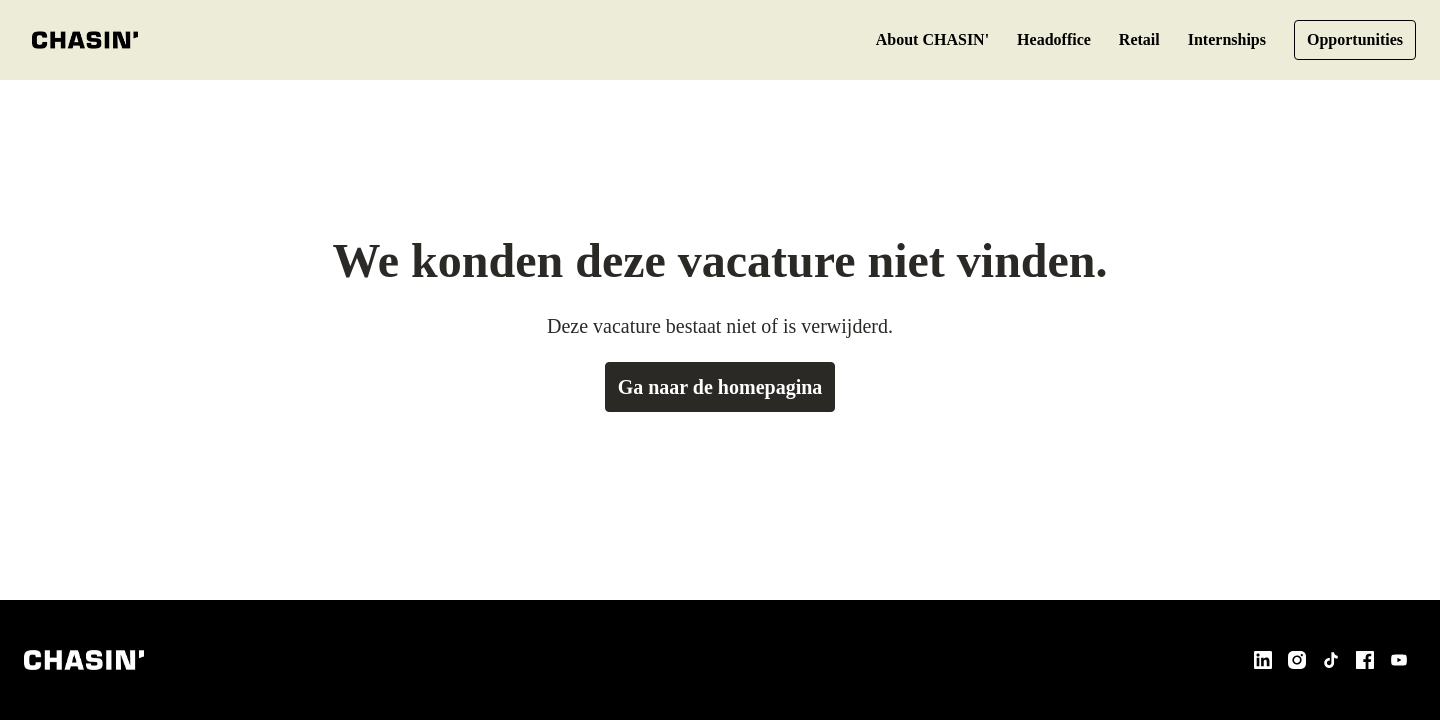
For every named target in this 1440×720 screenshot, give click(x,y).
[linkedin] (1263, 660)
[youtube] (1399, 660)
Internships (1215, 40)
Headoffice (1032, 40)
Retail (1122, 40)
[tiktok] (1331, 660)
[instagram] (1297, 660)
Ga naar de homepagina (720, 387)
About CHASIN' (906, 40)
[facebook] (1365, 660)
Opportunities (1351, 40)
